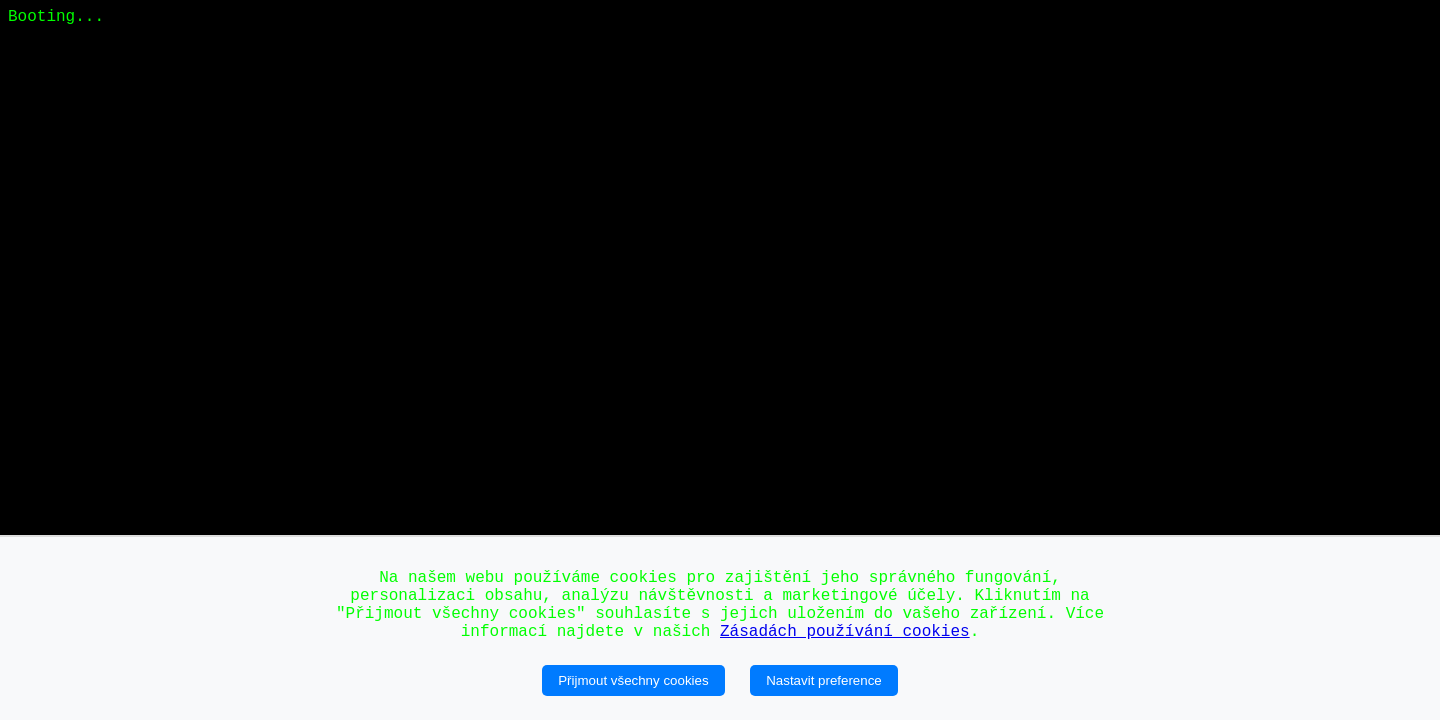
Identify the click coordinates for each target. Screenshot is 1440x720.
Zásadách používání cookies (845, 632)
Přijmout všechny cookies (633, 680)
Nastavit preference (824, 680)
